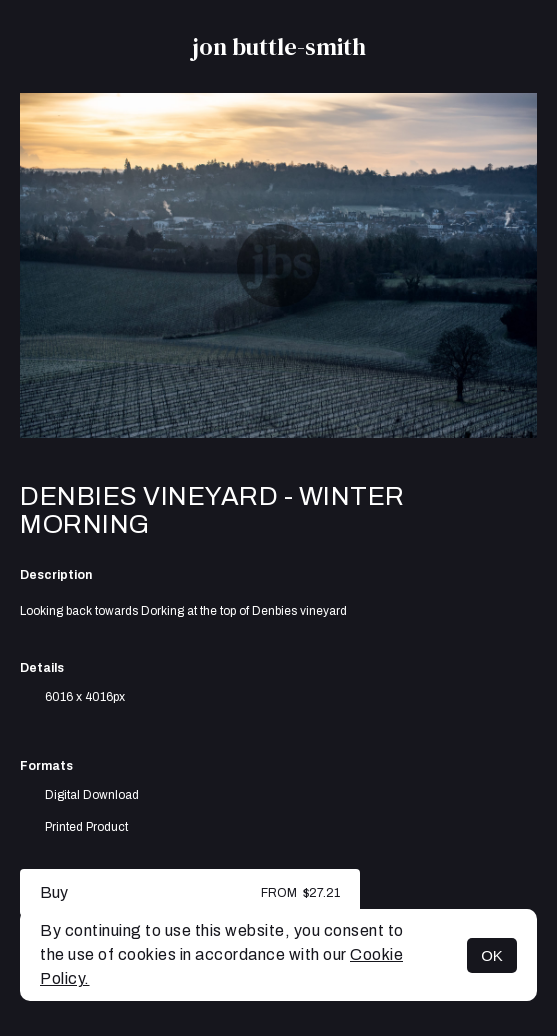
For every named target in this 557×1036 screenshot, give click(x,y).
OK (492, 955)
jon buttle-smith (279, 46)
